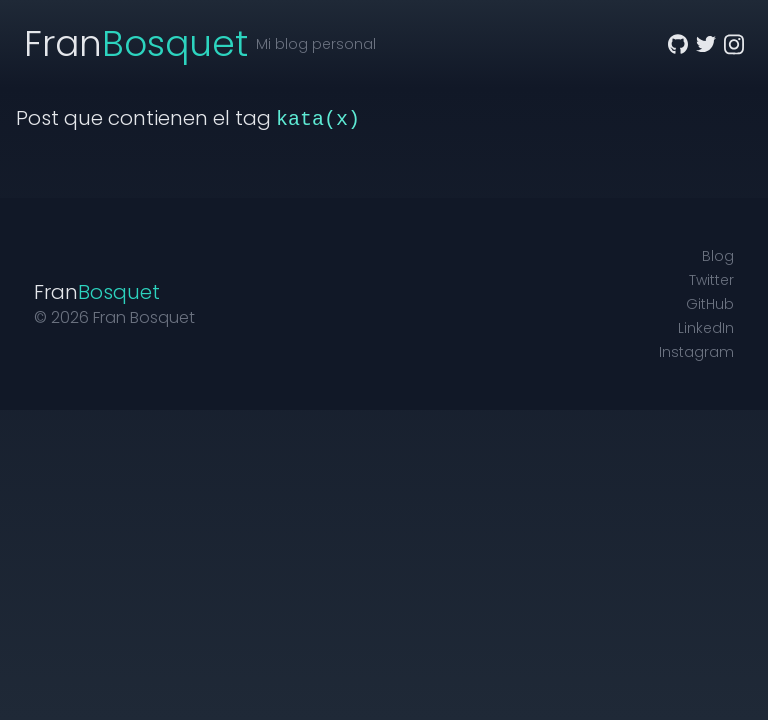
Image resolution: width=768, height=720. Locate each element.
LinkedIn (706, 328)
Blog (718, 256)
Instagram (696, 352)
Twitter (711, 280)
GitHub (710, 304)
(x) (342, 119)
